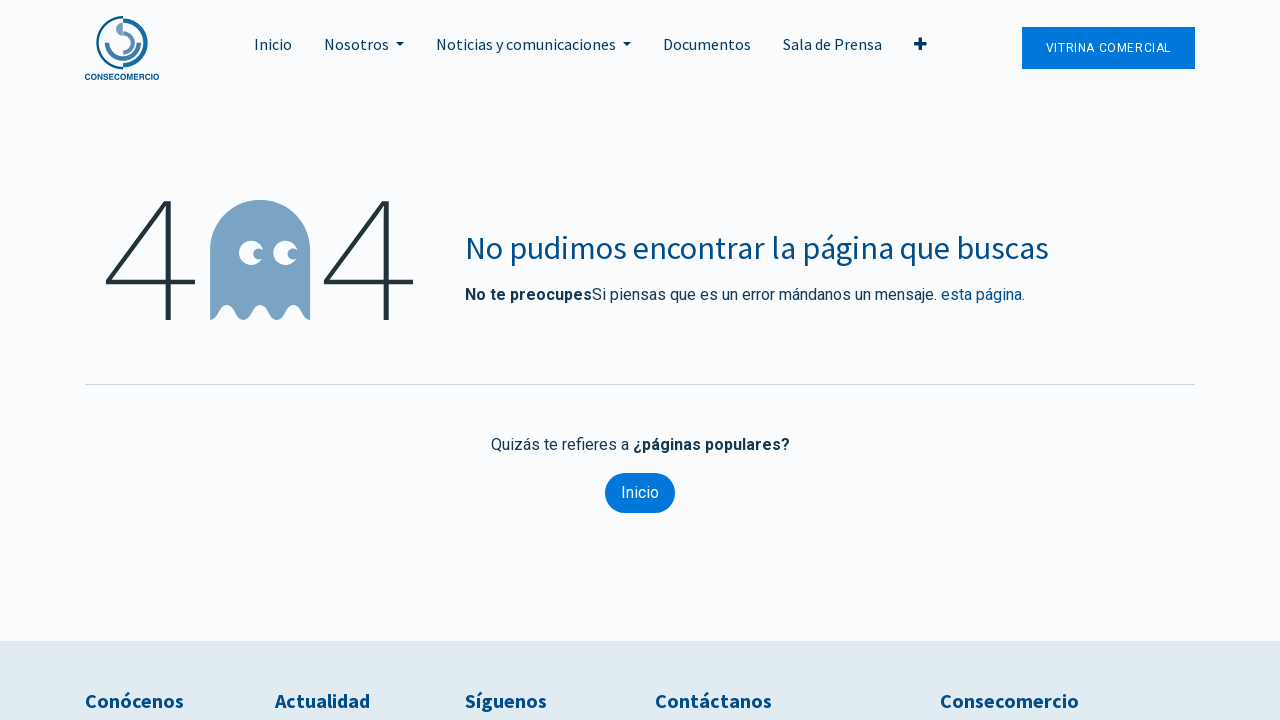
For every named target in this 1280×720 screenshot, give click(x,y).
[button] (920, 48)
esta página (981, 294)
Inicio (640, 492)
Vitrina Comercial (1108, 48)
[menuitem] (273, 48)
